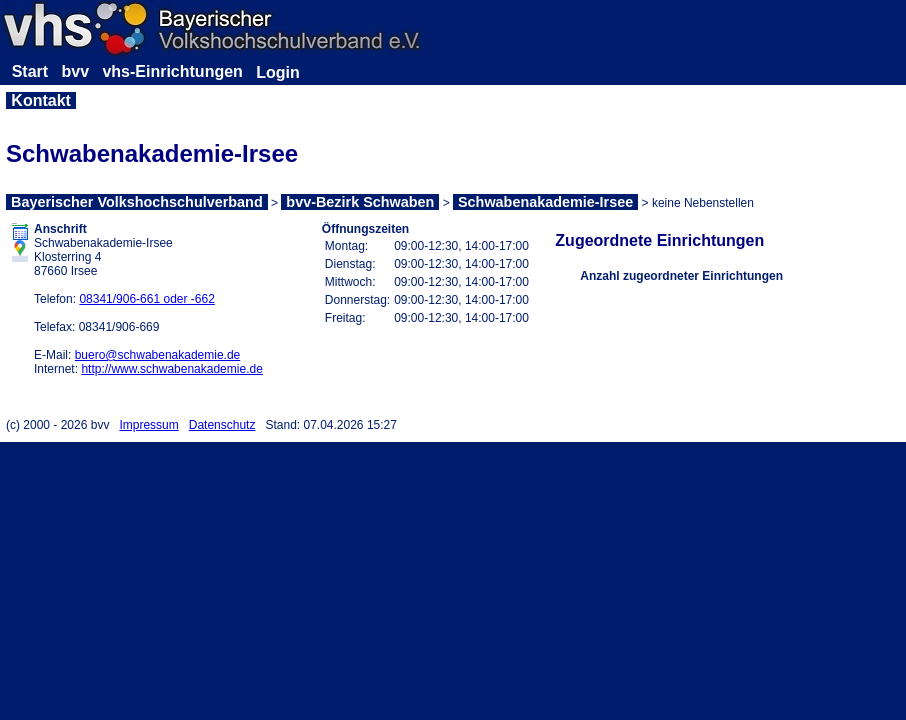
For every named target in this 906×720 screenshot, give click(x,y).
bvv (75, 71)
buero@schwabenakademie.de (158, 355)
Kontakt (41, 100)
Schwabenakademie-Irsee (545, 202)
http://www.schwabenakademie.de (171, 369)
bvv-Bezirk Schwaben (360, 202)
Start (30, 71)
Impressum (148, 425)
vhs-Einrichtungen (172, 71)
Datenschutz (222, 425)
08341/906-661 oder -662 (146, 299)
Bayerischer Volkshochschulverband (137, 202)
